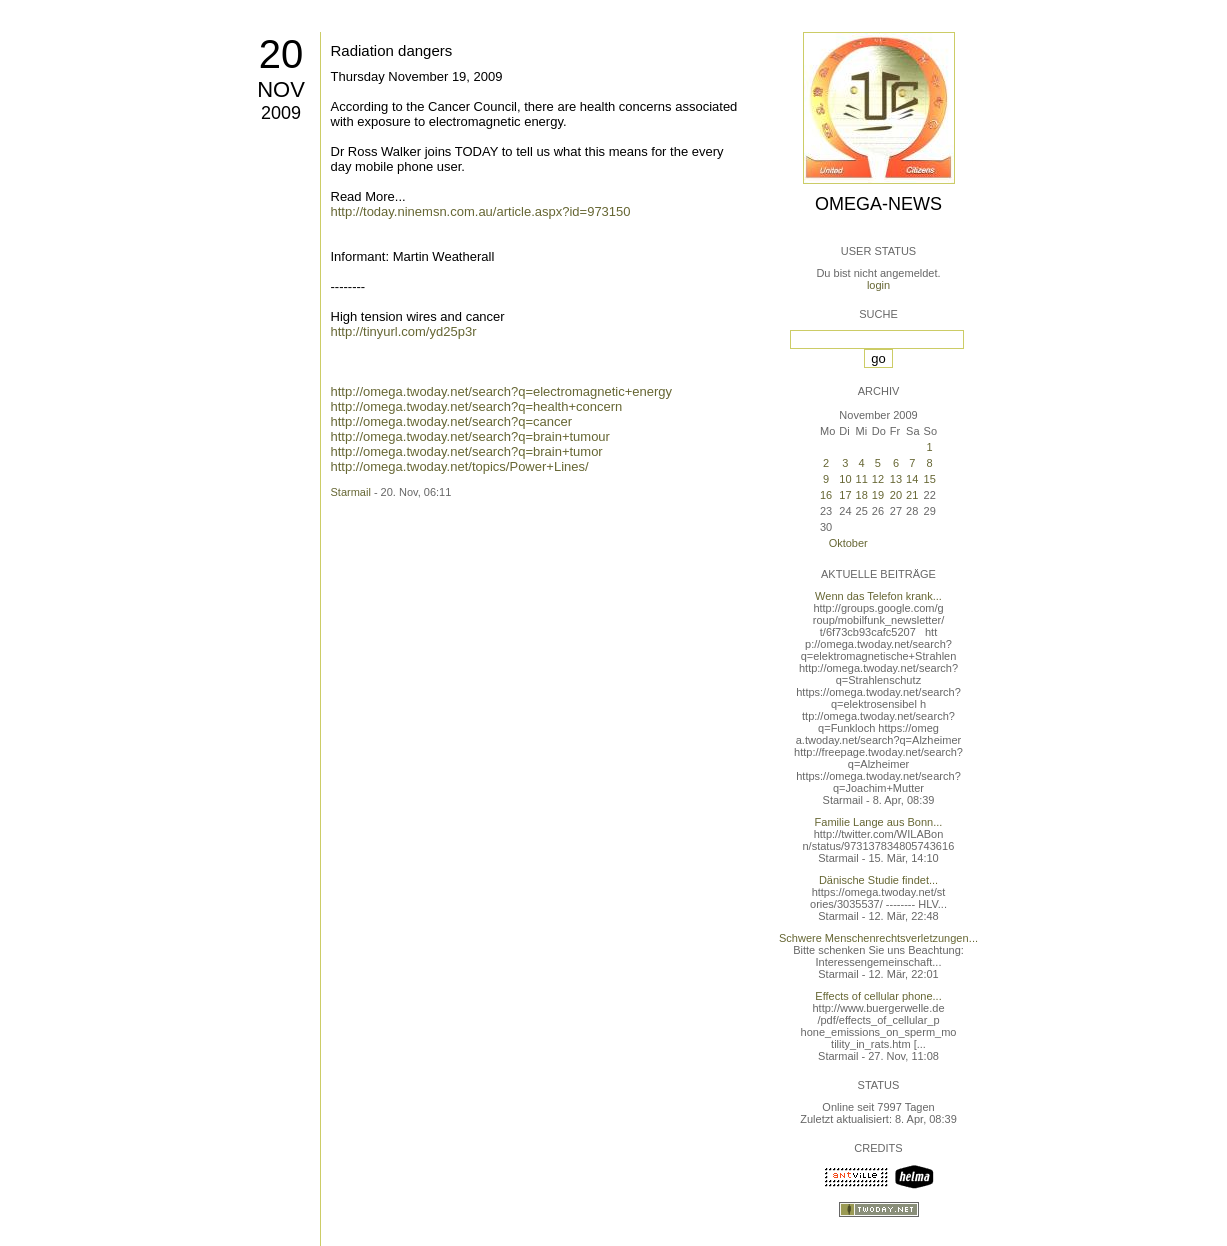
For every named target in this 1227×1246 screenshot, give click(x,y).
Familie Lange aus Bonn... (879, 822)
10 (845, 479)
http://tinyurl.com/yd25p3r (404, 331)
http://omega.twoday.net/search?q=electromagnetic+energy (502, 391)
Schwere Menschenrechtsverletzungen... (878, 938)
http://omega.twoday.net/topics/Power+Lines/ (460, 466)
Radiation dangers (392, 50)
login (878, 285)
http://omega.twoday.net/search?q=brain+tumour (470, 436)
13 (896, 479)
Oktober (848, 543)
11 (862, 479)
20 (281, 54)
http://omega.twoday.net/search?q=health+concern (477, 406)
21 (912, 495)
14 (912, 479)
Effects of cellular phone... (878, 996)
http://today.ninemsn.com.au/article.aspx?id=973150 (481, 211)
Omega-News (878, 204)
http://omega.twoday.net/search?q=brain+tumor (467, 451)
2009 (281, 113)
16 (826, 495)
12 (878, 479)
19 (878, 495)
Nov (281, 89)
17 (845, 495)
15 (930, 479)
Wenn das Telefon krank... (878, 596)
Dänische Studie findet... (878, 880)
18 (862, 495)
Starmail (351, 492)
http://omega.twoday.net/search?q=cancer (452, 421)
